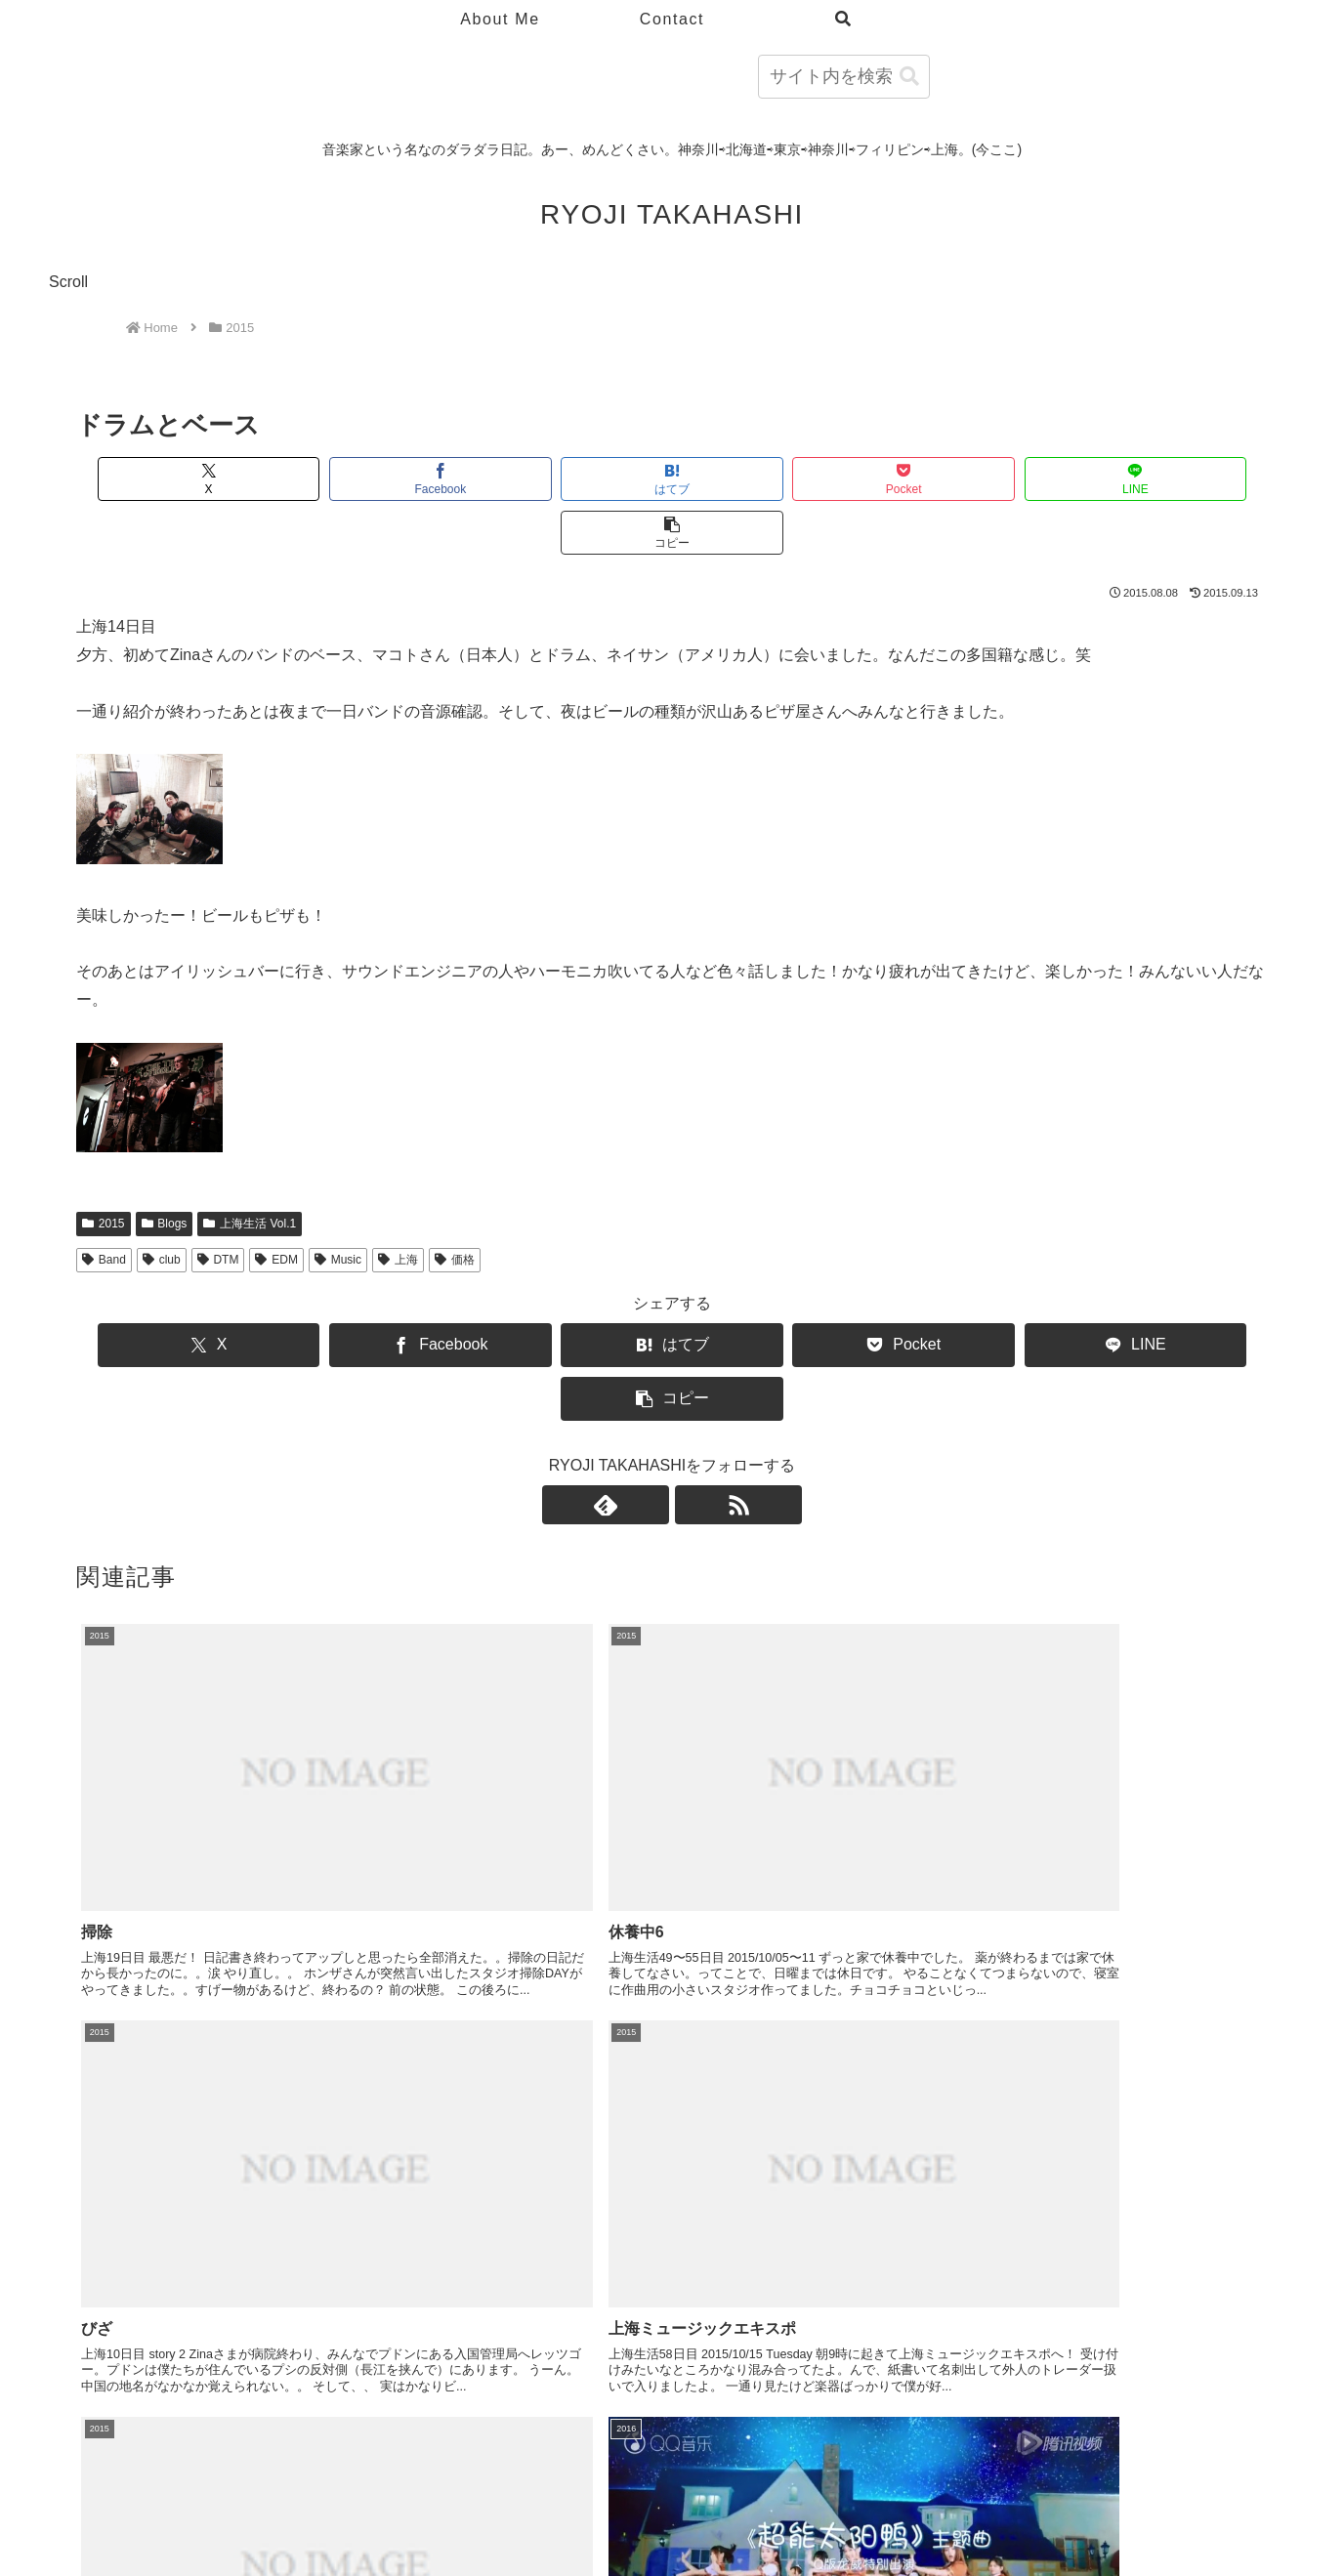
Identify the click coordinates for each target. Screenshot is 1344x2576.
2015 (103, 1170)
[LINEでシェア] (972, 479)
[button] (909, 76)
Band (104, 1206)
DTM (218, 1206)
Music (338, 1206)
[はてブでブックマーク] (572, 479)
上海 (398, 1206)
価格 (455, 1206)
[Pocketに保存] (772, 479)
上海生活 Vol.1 (249, 1170)
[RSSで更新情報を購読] (694, 1397)
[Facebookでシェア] (371, 479)
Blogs (165, 1170)
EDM (276, 1206)
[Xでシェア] (171, 479)
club (162, 1206)
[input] (844, 77)
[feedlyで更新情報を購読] (649, 1397)
